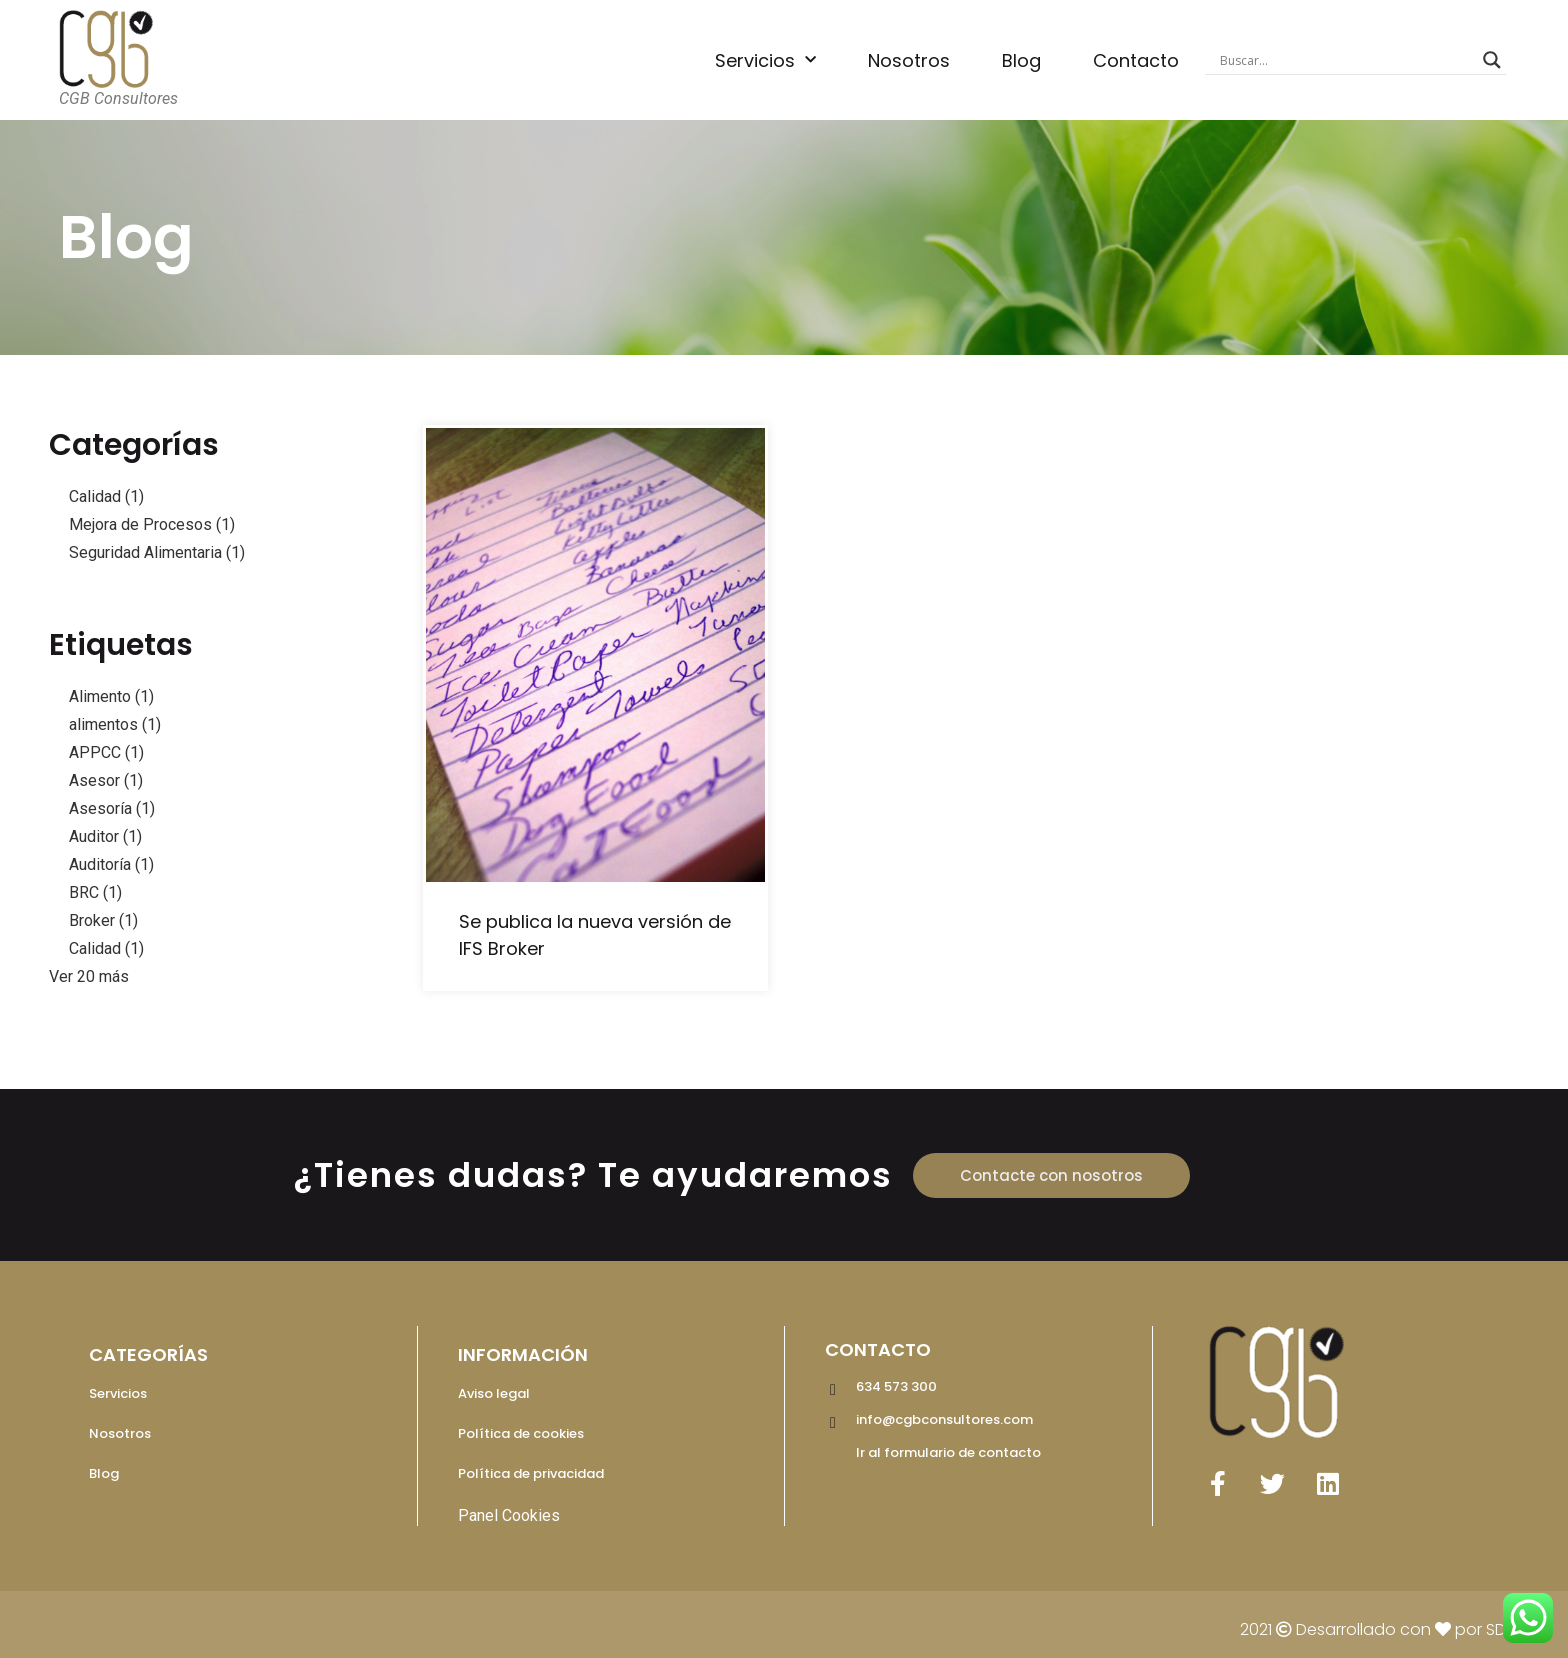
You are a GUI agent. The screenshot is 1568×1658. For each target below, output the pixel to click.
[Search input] (1347, 60)
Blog (1021, 60)
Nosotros (909, 60)
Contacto (1136, 60)
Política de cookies (521, 1433)
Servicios (765, 60)
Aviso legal (494, 1393)
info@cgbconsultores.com (944, 1419)
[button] (1051, 1175)
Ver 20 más (89, 976)
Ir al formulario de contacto (948, 1452)
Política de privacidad (531, 1473)
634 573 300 (896, 1386)
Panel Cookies (509, 1515)
